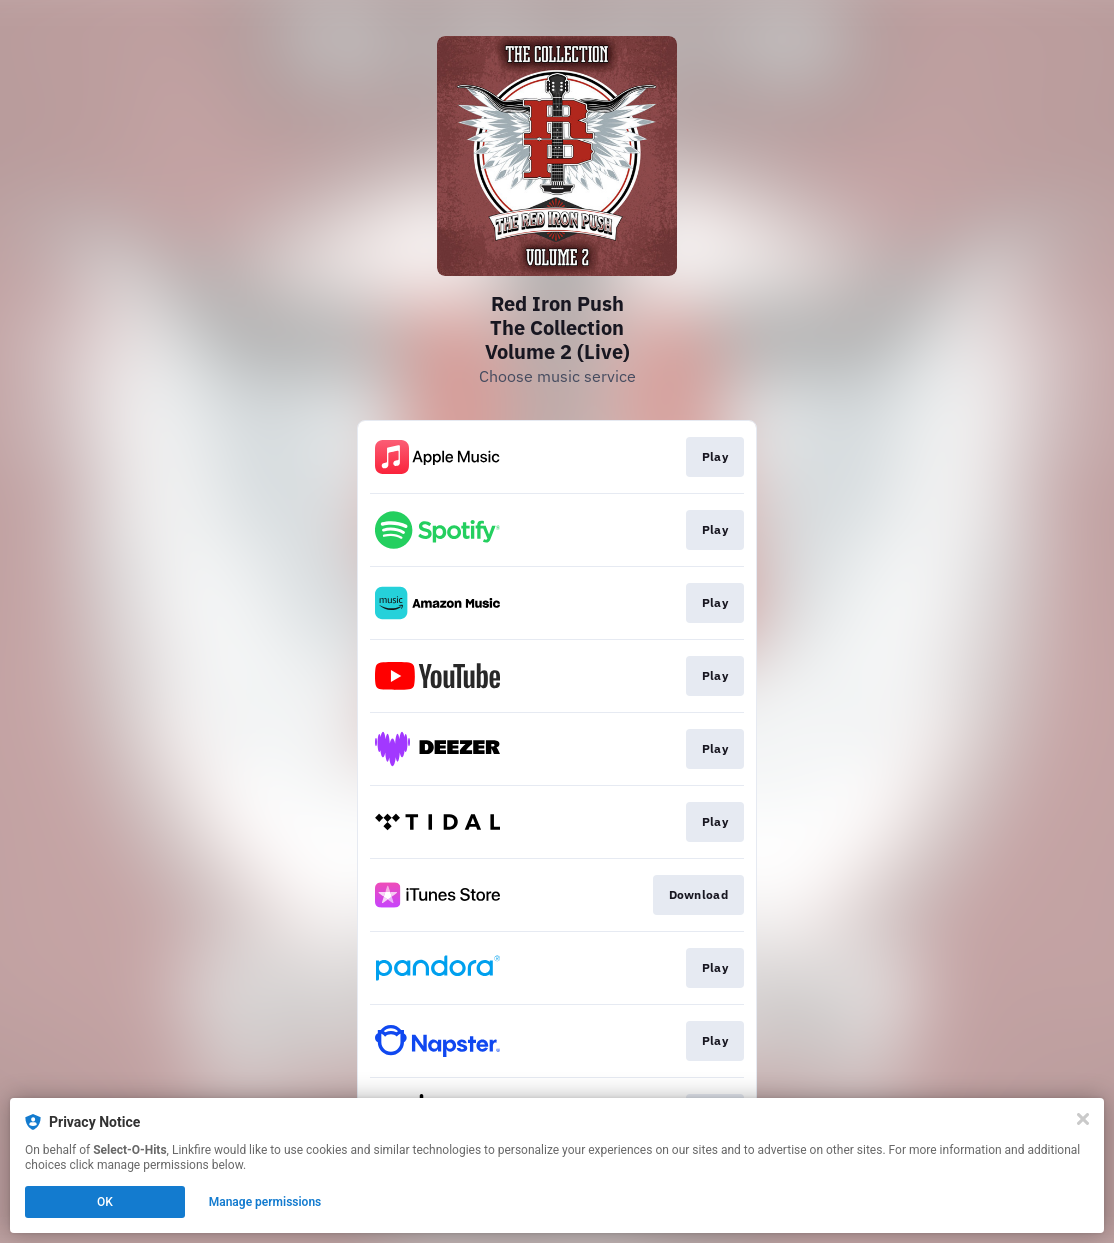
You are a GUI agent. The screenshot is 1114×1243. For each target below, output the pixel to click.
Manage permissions (265, 1202)
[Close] (1083, 1119)
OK (105, 1202)
